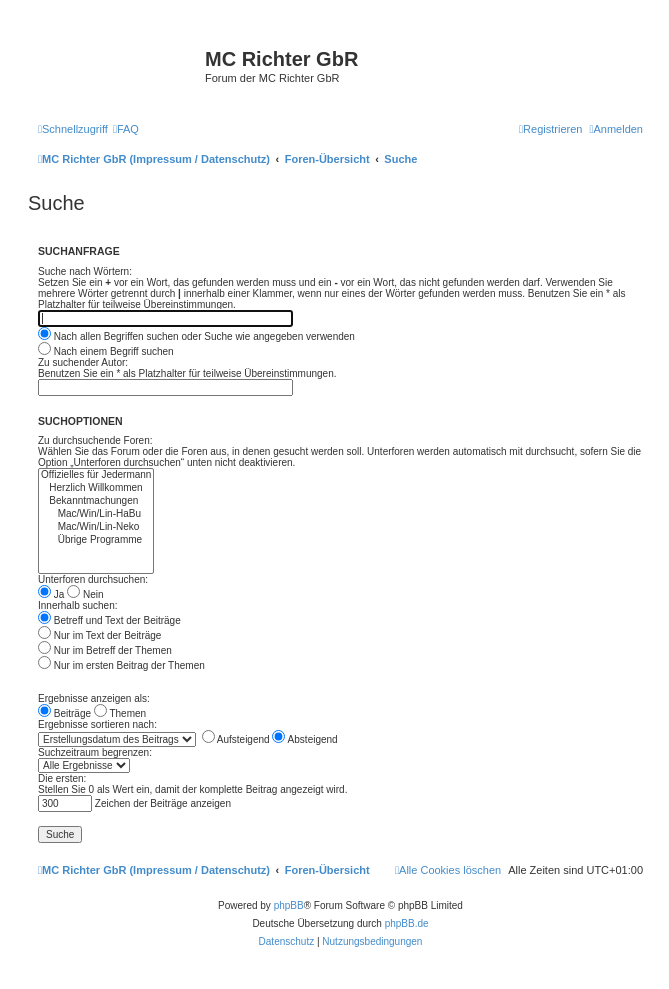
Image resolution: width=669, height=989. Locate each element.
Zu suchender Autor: (83, 362)
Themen (120, 713)
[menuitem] (126, 129)
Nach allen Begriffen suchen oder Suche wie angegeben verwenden (196, 336)
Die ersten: (62, 778)
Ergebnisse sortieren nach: (97, 724)
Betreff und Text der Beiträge (109, 620)
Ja (51, 594)
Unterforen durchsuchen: (93, 579)
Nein (85, 594)
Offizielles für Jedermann (96, 475)
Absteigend (304, 739)
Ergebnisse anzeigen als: (94, 698)
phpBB (289, 905)
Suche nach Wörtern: (85, 271)
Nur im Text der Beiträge (99, 635)
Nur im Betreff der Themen (105, 650)
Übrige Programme (96, 540)
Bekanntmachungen (96, 501)
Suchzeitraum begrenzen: (95, 752)
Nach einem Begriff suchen (106, 351)
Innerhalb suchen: (78, 605)
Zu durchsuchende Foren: (95, 440)
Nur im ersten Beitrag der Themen (121, 665)
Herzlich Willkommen (96, 488)
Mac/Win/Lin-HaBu (96, 514)
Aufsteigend (236, 739)
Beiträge (64, 713)
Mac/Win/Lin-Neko (96, 527)
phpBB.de (407, 923)
